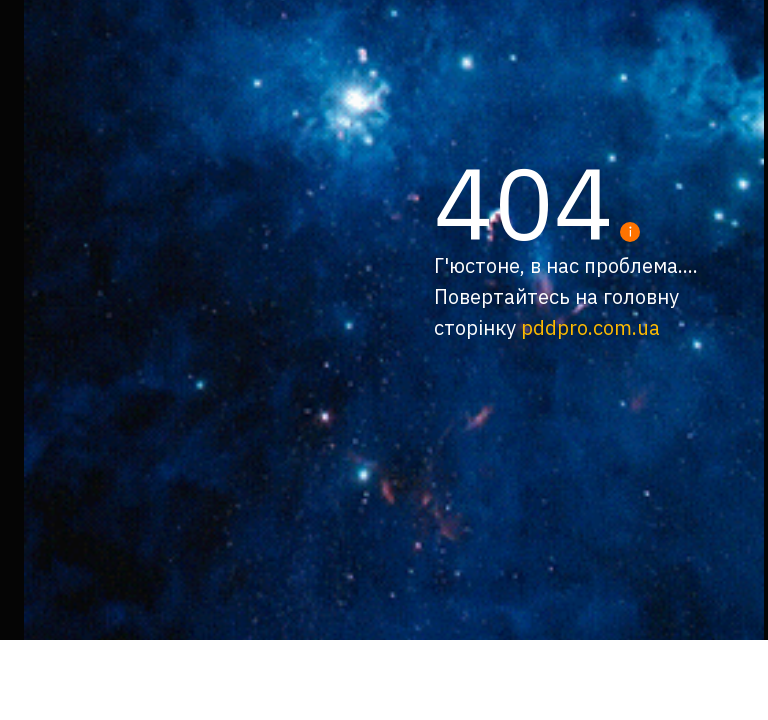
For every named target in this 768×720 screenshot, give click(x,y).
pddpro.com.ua (590, 327)
